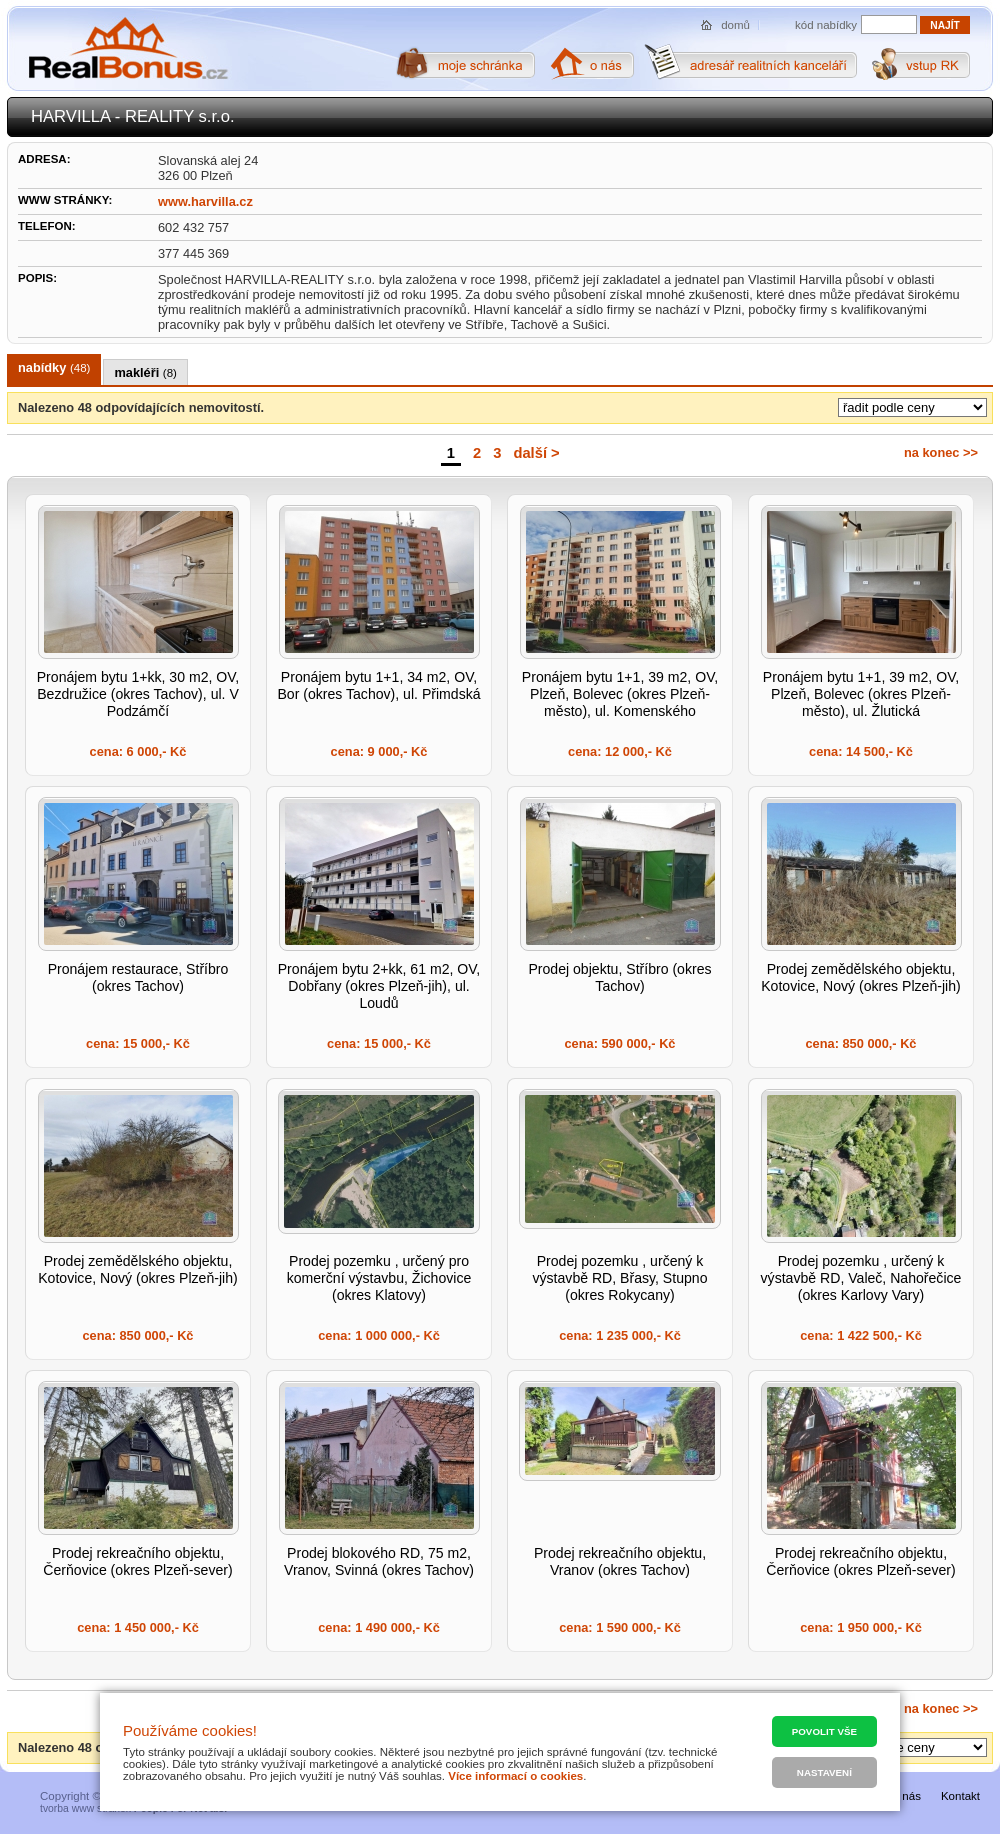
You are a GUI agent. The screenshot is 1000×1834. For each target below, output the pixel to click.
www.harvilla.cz (205, 201)
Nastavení (824, 1772)
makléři (145, 372)
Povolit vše (824, 1731)
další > (536, 453)
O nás (905, 1796)
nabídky (54, 367)
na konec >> (941, 452)
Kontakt (960, 1796)
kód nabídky (826, 25)
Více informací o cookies (515, 1776)
